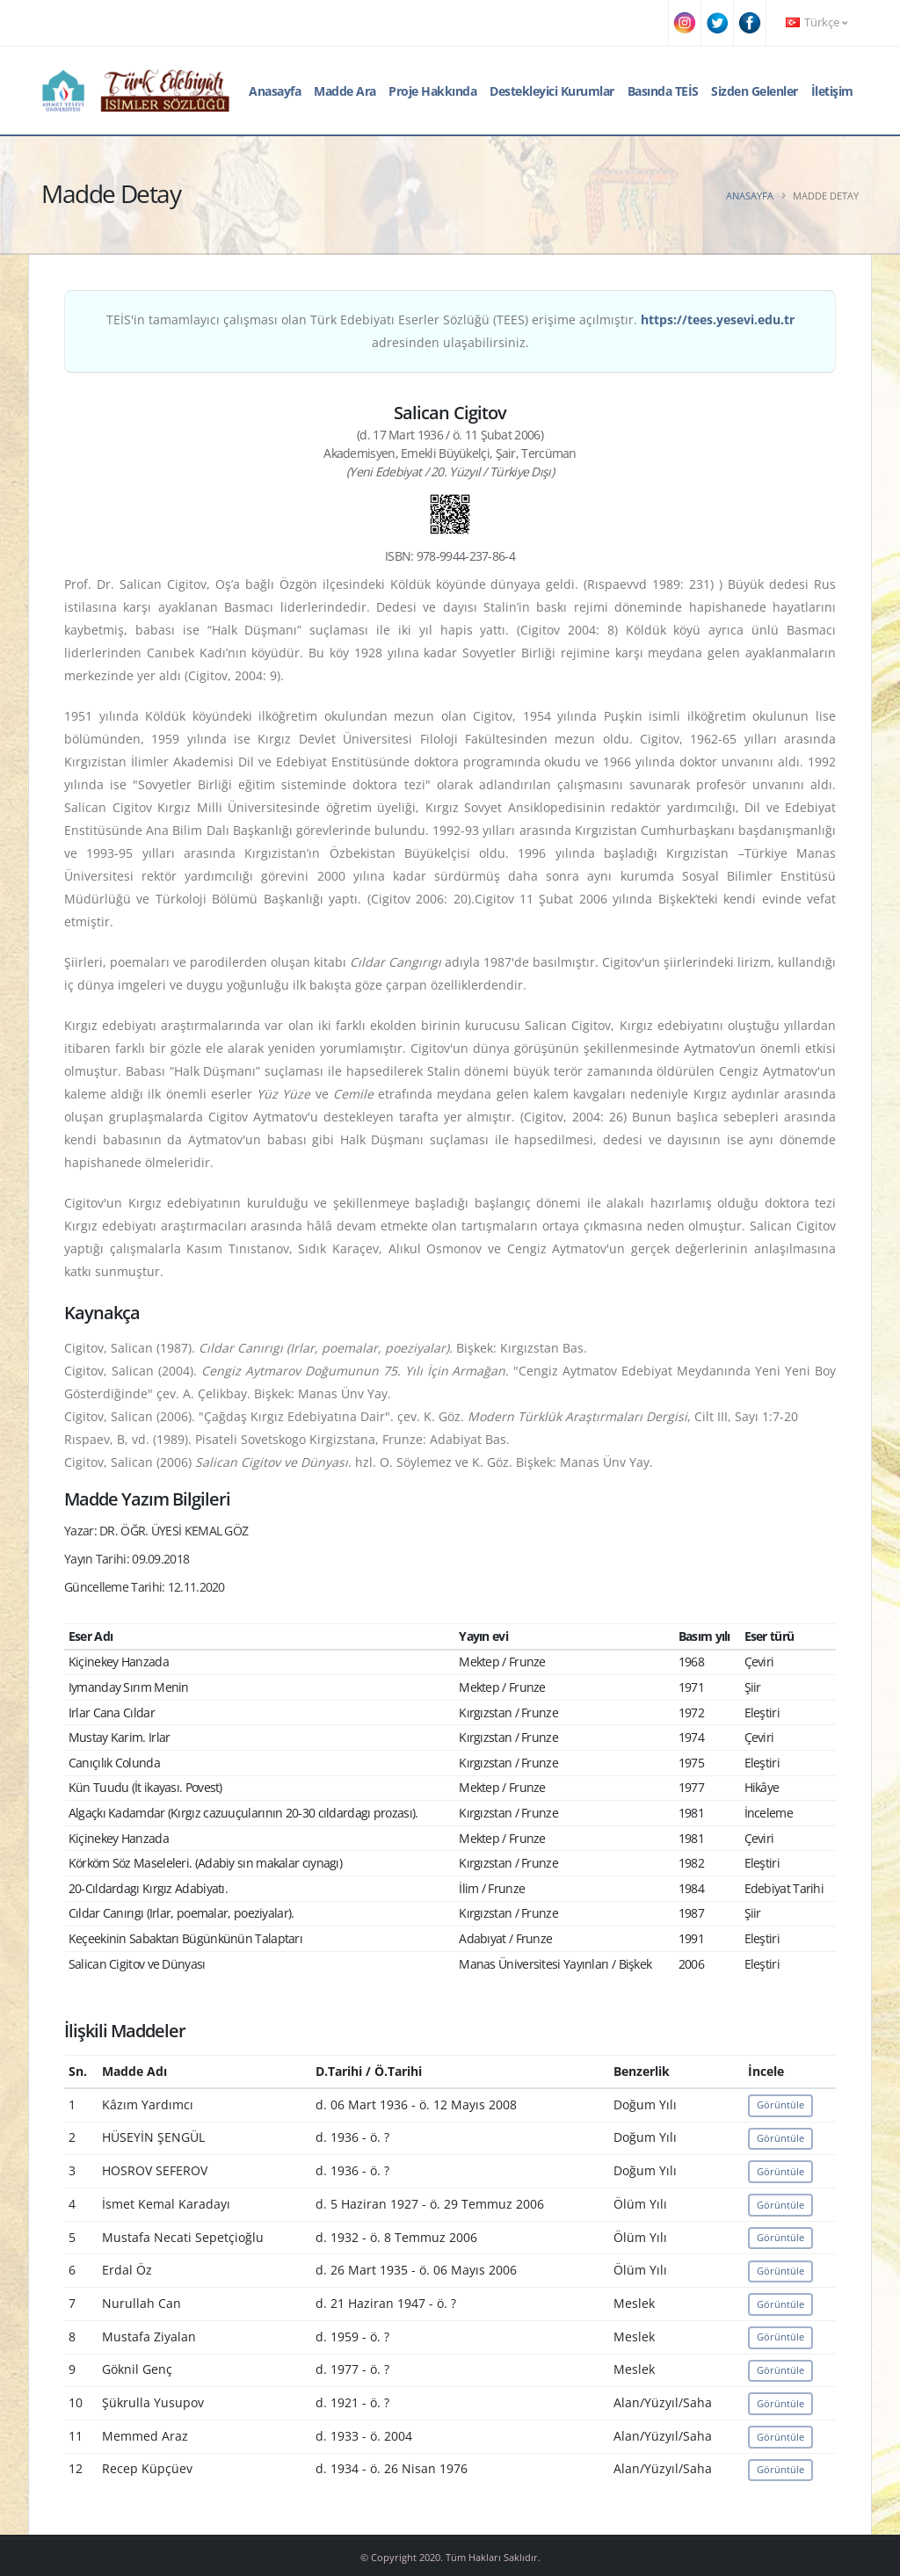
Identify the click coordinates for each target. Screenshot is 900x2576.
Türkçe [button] (816, 22)
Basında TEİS (663, 91)
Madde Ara (345, 91)
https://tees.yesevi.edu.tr (718, 319)
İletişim (832, 91)
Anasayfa (275, 91)
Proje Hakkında (432, 91)
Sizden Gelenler (754, 91)
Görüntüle (780, 2104)
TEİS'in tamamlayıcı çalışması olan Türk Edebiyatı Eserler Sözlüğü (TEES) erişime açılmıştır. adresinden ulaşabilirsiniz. (450, 331)
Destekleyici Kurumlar (552, 91)
